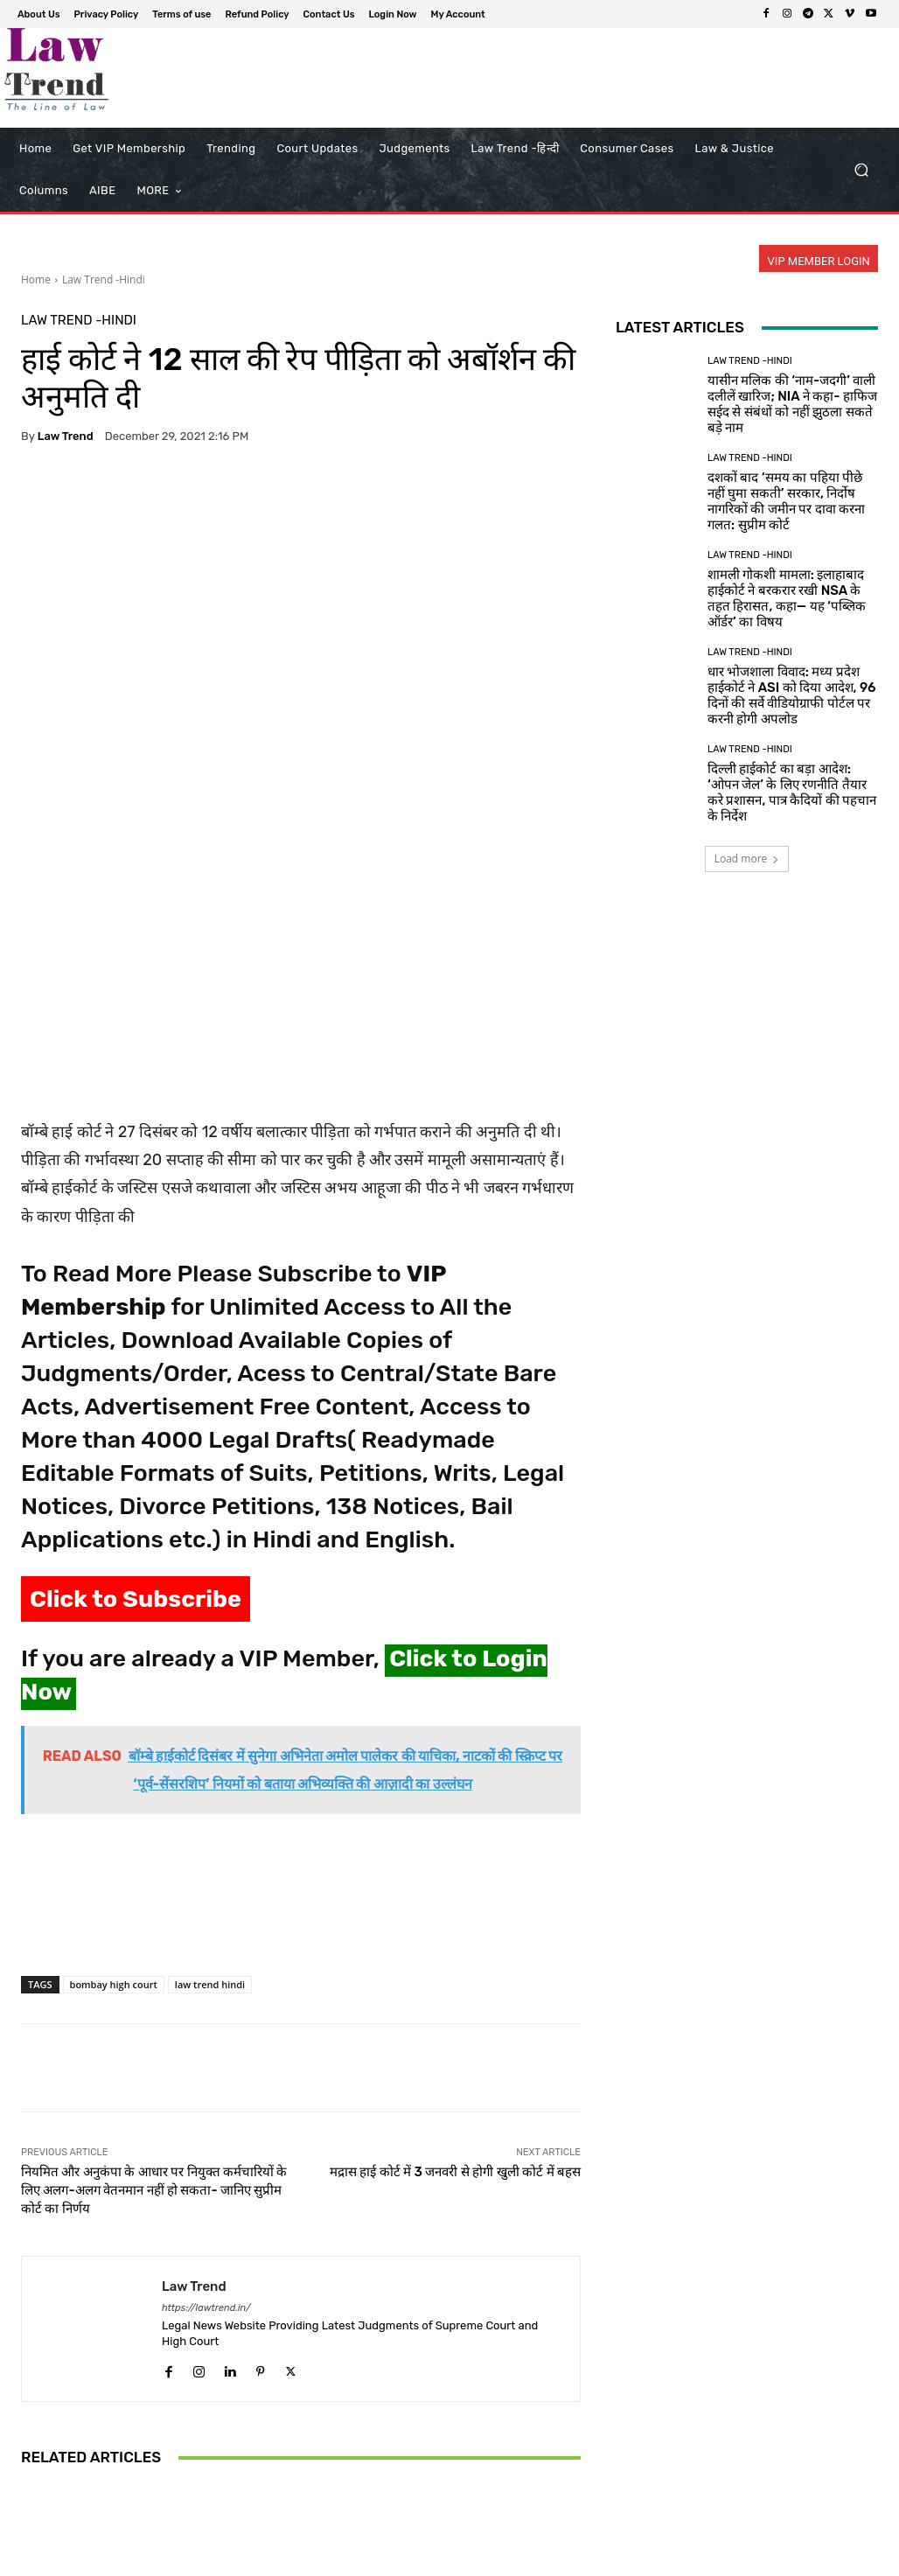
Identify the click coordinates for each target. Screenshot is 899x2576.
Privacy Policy (435, 2559)
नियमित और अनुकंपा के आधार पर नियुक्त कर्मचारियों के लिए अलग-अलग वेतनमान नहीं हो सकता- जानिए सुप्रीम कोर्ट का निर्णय (154, 1945)
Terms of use (515, 2559)
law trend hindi (210, 1739)
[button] (861, 170)
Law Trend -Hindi (103, 279)
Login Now (744, 2559)
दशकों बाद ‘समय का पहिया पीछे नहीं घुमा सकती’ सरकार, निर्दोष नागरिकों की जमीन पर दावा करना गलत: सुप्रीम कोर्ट (786, 501)
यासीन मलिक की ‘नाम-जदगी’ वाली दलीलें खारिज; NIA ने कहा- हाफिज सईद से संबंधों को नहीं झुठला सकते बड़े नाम (792, 404)
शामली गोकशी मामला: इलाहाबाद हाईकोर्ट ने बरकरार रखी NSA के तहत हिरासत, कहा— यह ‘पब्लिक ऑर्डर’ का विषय (786, 598)
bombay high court (113, 1739)
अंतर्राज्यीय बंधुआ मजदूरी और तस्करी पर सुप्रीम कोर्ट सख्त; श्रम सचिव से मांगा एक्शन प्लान (300, 2428)
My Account (814, 2559)
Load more (747, 858)
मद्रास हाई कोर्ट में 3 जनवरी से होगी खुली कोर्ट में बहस (455, 1927)
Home (36, 279)
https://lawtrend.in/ (206, 2063)
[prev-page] (32, 2491)
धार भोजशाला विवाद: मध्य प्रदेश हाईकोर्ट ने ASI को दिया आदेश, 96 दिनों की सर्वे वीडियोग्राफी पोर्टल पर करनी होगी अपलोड (791, 695)
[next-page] (60, 2491)
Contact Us (674, 2559)
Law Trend (66, 436)
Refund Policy (598, 2559)
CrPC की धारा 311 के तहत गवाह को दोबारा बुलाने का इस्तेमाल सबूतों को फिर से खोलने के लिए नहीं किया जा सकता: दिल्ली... (489, 2420)
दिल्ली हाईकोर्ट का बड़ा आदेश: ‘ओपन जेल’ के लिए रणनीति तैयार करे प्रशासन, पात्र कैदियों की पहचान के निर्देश (791, 792)
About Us (363, 2559)
